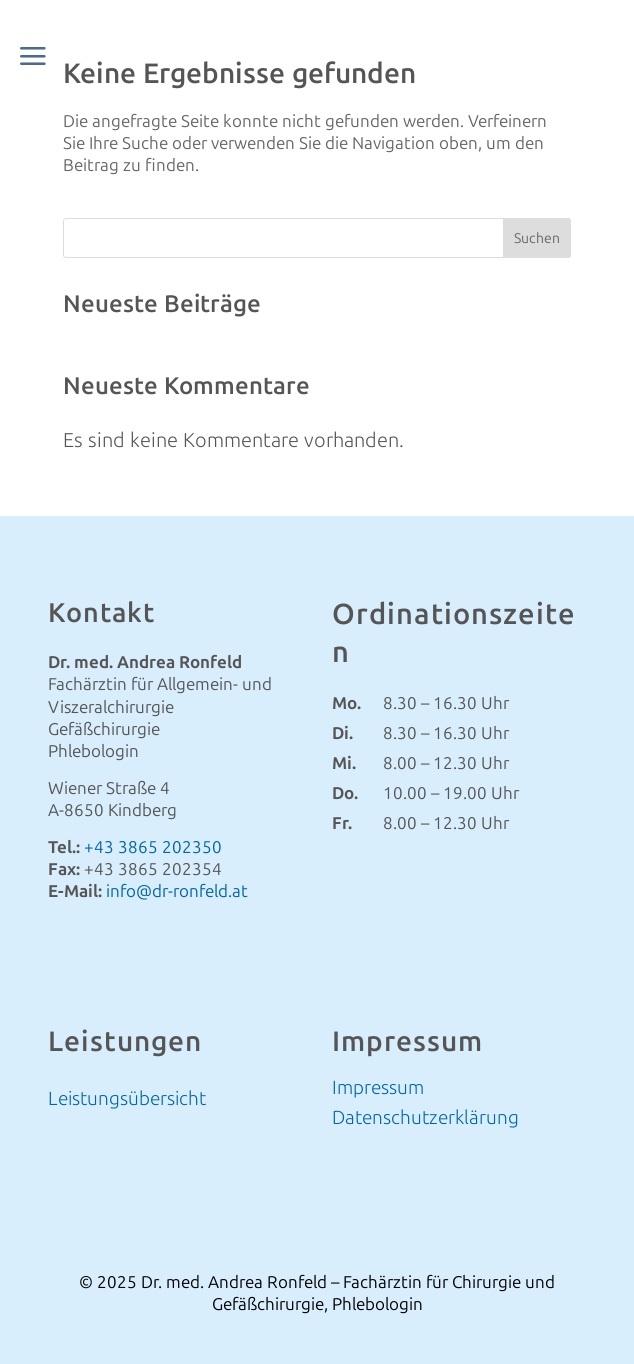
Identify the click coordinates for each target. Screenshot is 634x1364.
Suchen (537, 238)
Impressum (378, 1090)
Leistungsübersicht (127, 1099)
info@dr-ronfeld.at (177, 891)
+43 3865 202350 (153, 847)
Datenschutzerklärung (425, 1120)
